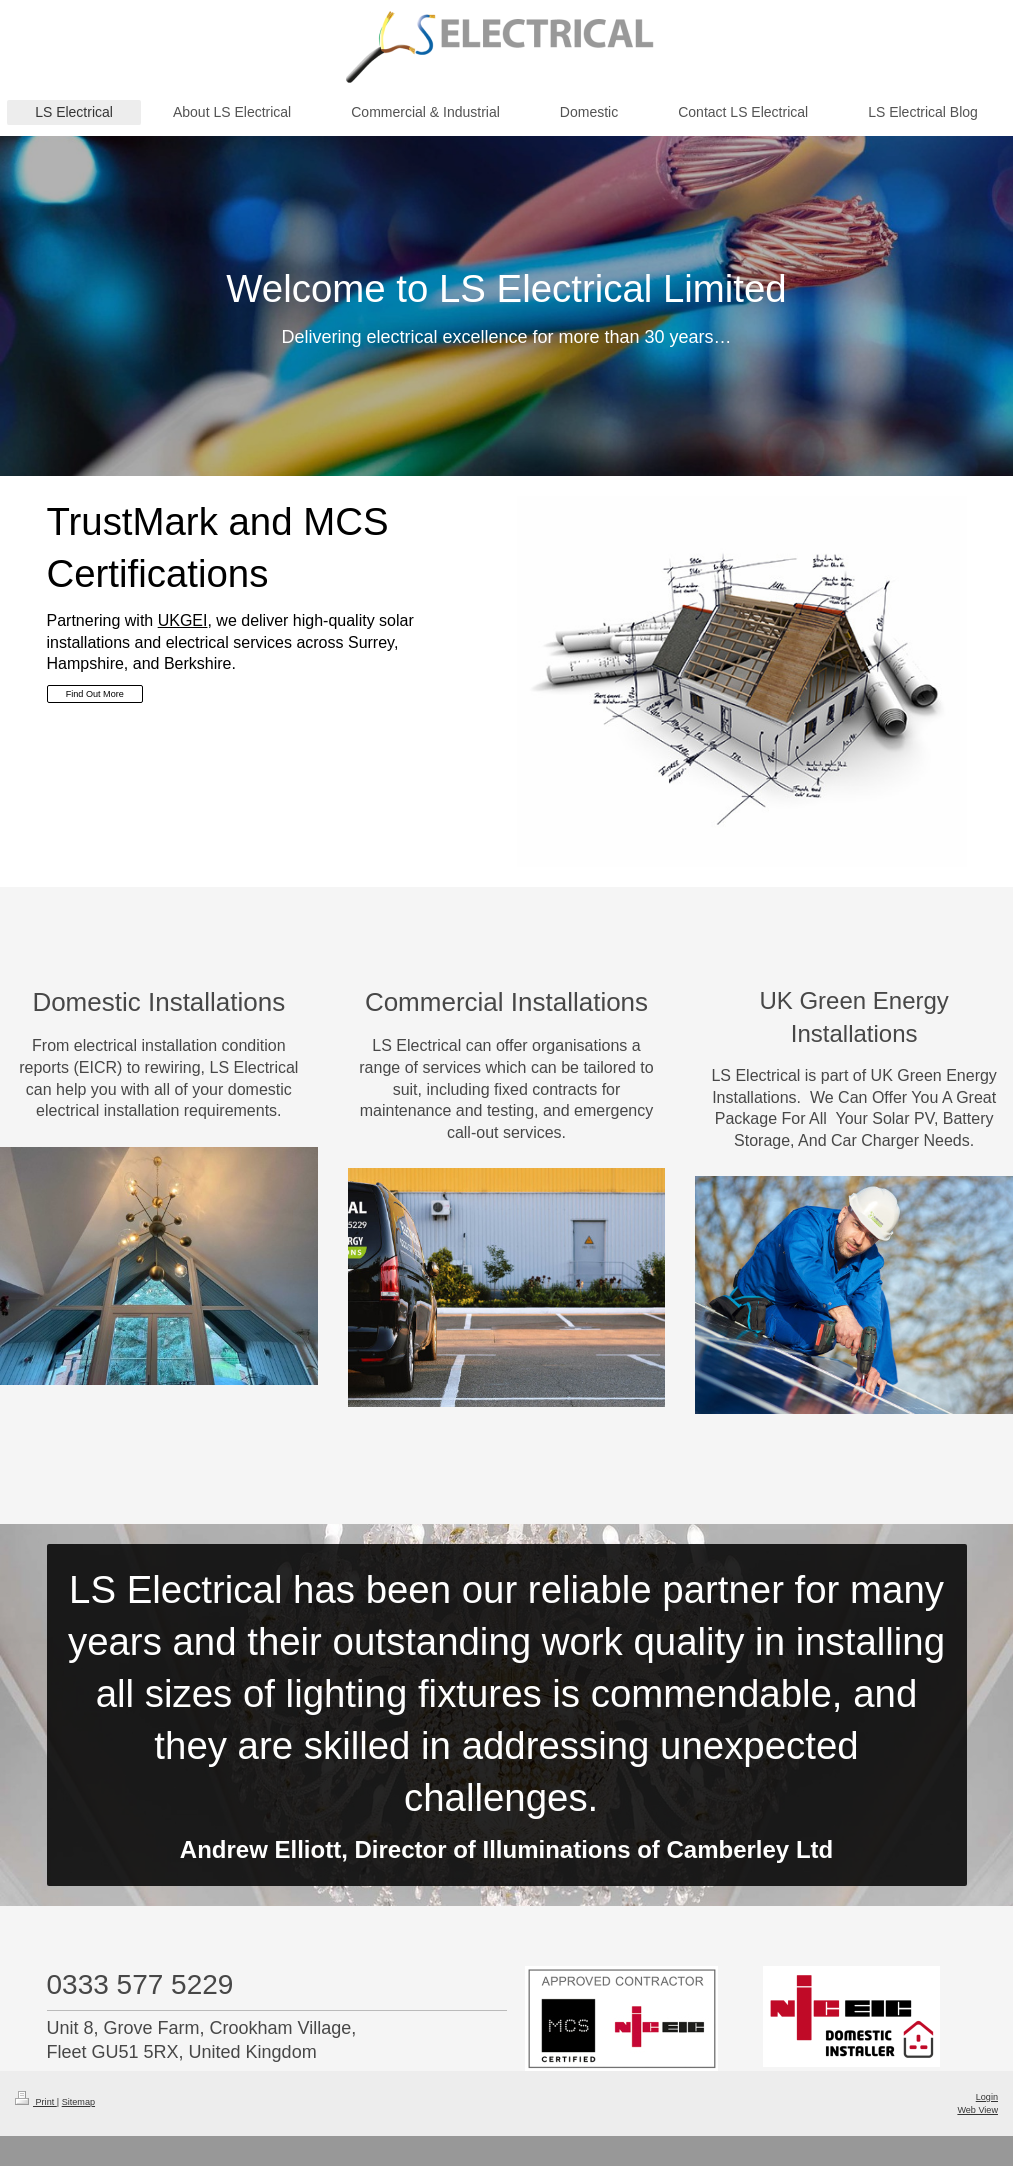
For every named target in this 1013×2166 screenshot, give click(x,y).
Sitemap (78, 2102)
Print (36, 2102)
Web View (977, 2110)
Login (987, 2097)
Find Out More (95, 694)
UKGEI (183, 620)
